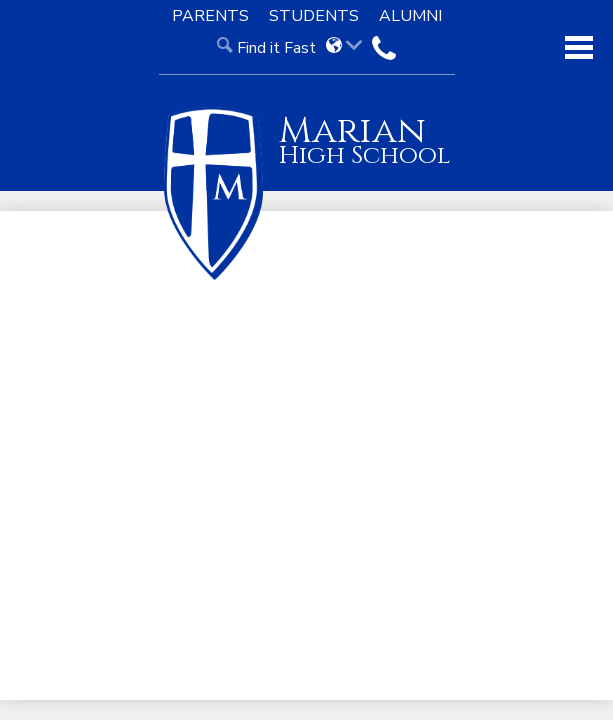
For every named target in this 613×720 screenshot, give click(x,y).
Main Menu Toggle (579, 47)
